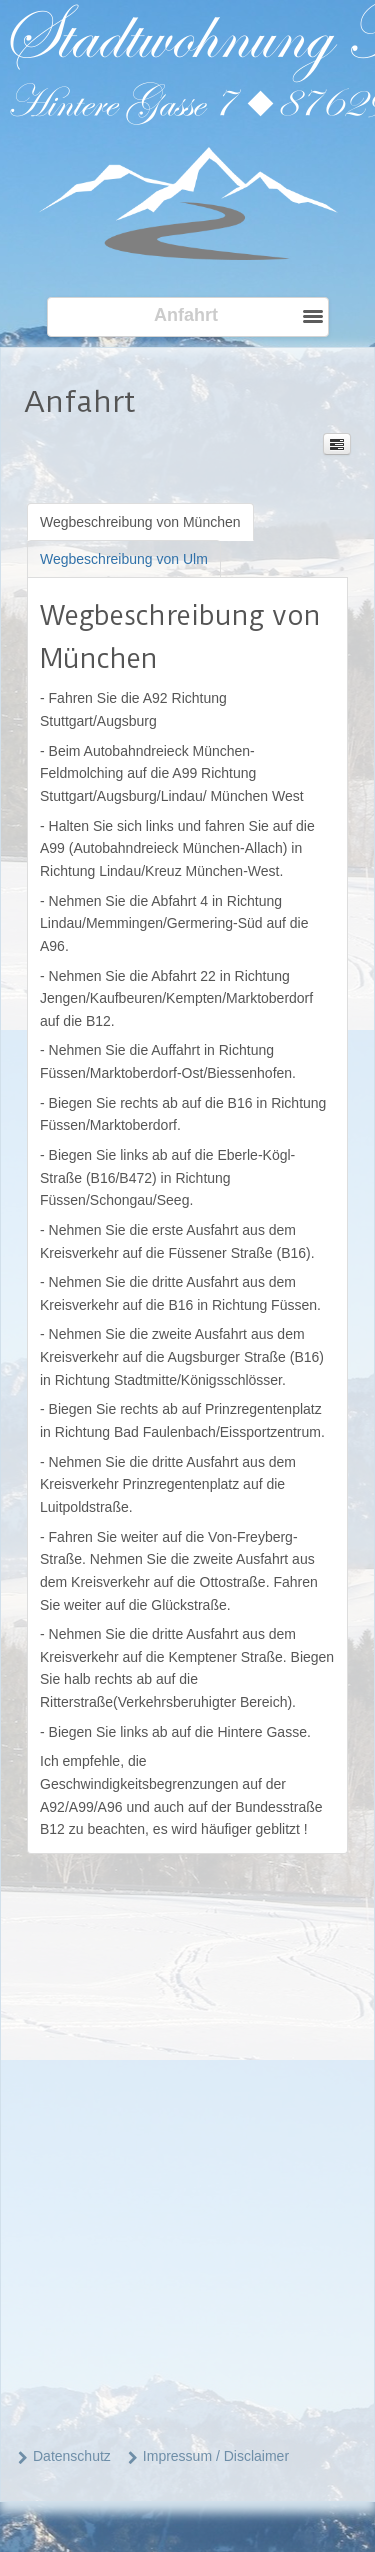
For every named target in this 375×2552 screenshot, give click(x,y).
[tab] (140, 522)
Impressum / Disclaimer (216, 2456)
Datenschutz (72, 2456)
